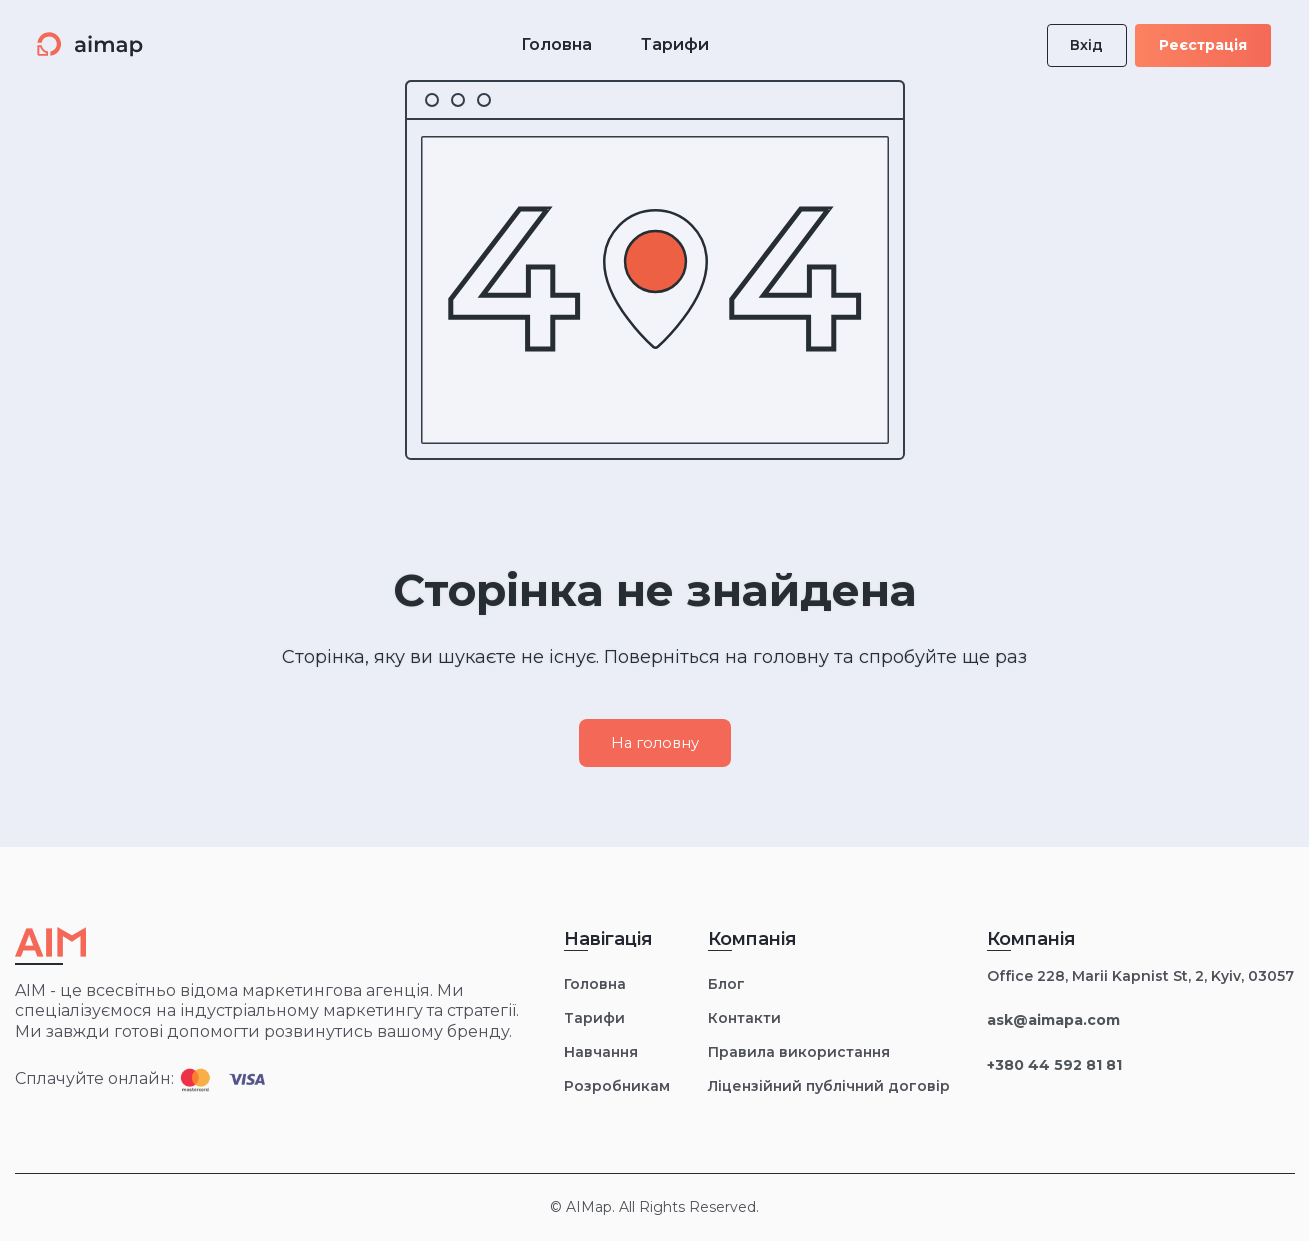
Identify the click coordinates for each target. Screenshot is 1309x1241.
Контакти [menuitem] (744, 1018)
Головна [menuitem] (595, 984)
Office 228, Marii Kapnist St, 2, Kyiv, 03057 (1140, 976)
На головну (655, 743)
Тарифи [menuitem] (594, 1018)
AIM (30, 990)
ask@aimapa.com (1053, 1020)
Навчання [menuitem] (601, 1052)
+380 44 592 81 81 (1054, 1065)
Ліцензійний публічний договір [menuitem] (829, 1086)
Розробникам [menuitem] (617, 1086)
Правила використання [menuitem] (799, 1052)
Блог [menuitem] (726, 984)
